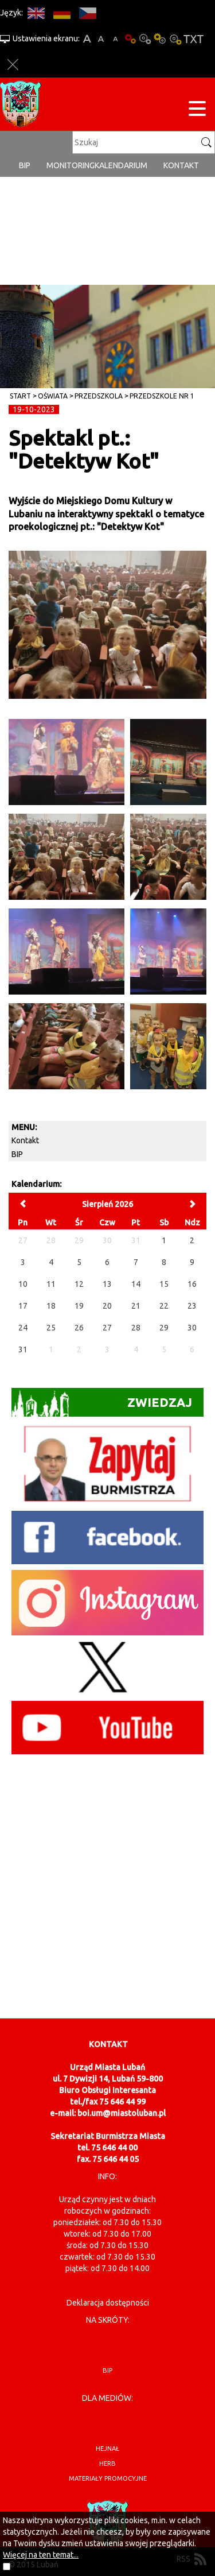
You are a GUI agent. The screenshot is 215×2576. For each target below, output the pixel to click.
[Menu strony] (197, 110)
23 (192, 1305)
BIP (24, 165)
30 (192, 1327)
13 (107, 1284)
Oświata (53, 396)
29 (164, 1327)
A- (115, 39)
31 (23, 1349)
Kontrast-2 (174, 39)
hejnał (107, 2448)
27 (107, 1327)
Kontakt (181, 165)
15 (164, 1284)
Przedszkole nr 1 (162, 396)
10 (23, 1284)
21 (135, 1305)
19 (79, 1305)
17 (23, 1305)
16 (192, 1284)
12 (79, 1284)
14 (135, 1284)
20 (107, 1305)
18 (51, 1305)
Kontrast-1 (160, 39)
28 (135, 1327)
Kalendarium (121, 165)
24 (23, 1327)
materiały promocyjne (108, 2478)
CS (87, 13)
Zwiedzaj (101, 1403)
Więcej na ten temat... (41, 2554)
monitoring (70, 165)
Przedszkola (99, 396)
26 (79, 1327)
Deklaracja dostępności (108, 2302)
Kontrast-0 (145, 39)
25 (51, 1327)
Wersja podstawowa (130, 39)
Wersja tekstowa (193, 39)
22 (164, 1305)
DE (62, 13)
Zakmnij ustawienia (13, 65)
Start (20, 396)
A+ (87, 39)
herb (107, 2463)
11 (51, 1284)
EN (36, 13)
